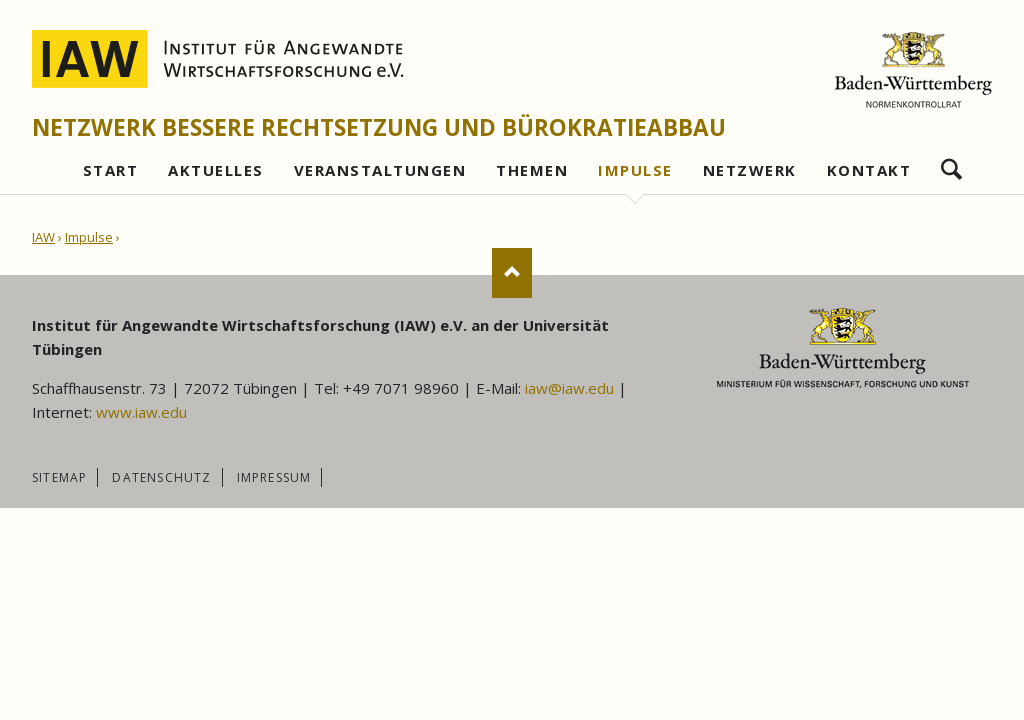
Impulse (89, 237)
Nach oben (512, 273)
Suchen (951, 164)
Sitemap (59, 477)
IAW (43, 237)
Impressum (274, 477)
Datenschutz (161, 477)
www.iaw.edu (141, 412)
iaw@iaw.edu (569, 388)
